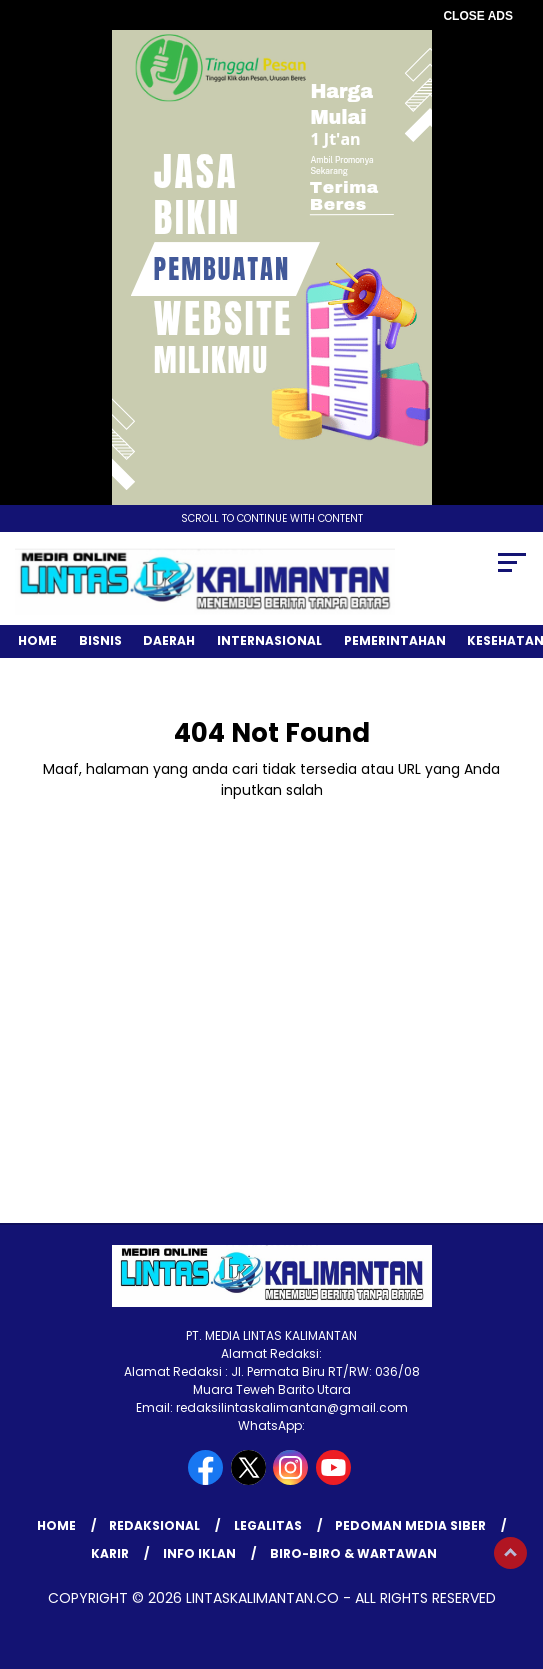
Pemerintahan (395, 640)
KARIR (110, 1553)
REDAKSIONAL (154, 1525)
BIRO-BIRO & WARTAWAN (353, 1553)
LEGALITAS (268, 1525)
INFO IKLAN (199, 1553)
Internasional (269, 640)
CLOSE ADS (478, 16)
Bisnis (100, 640)
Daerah (169, 640)
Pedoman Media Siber (410, 1525)
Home (37, 640)
